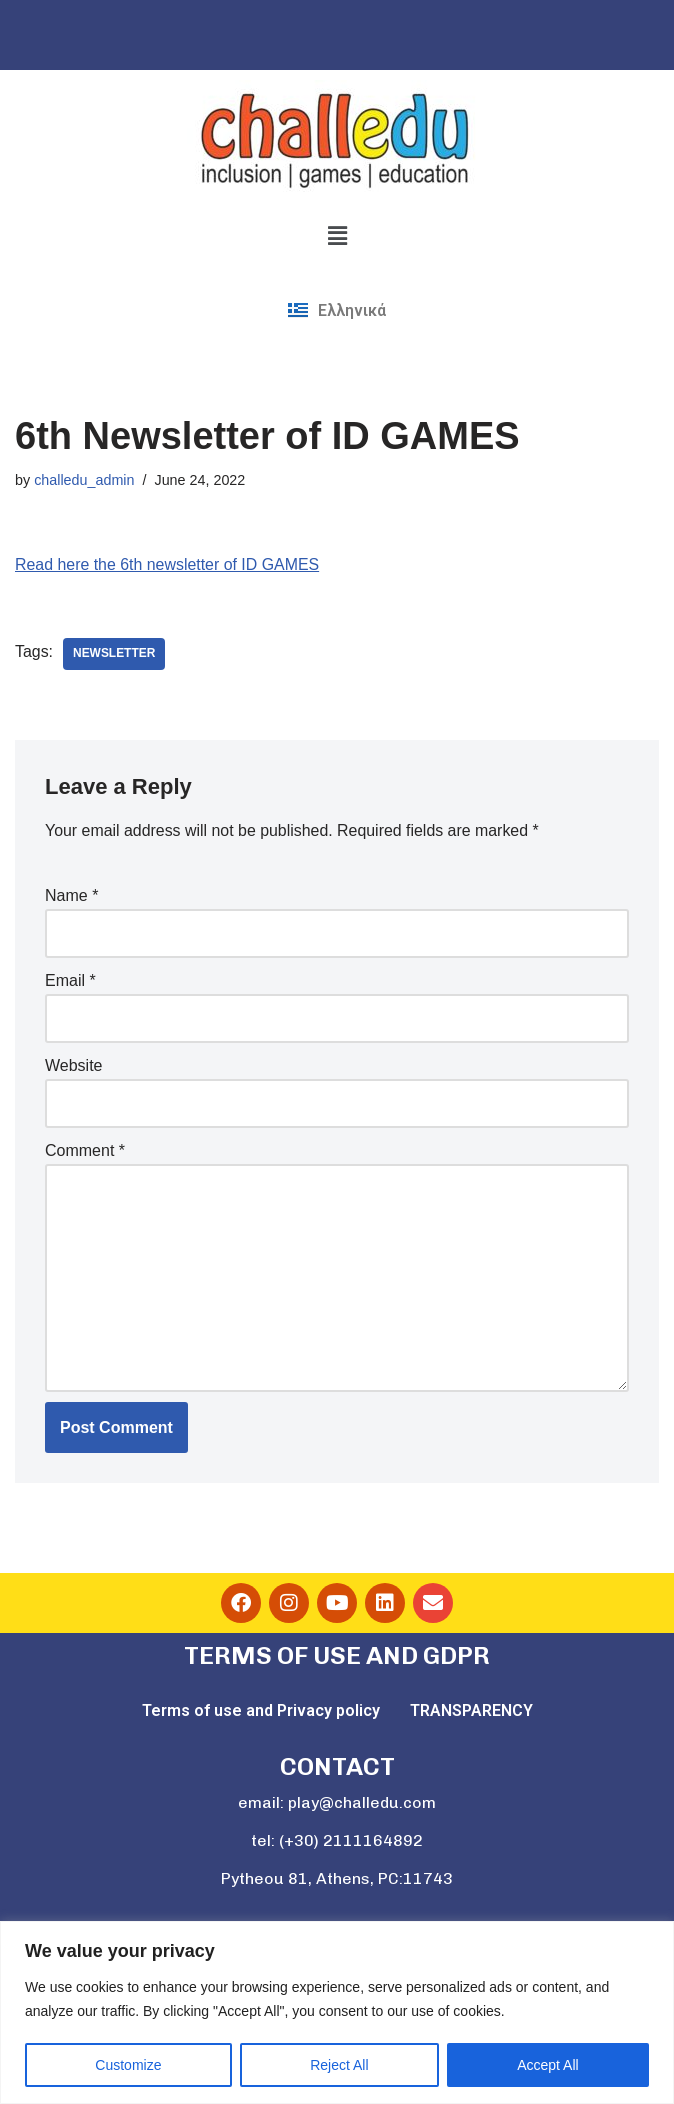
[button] (337, 236)
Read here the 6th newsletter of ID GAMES (168, 564)
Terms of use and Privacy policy (261, 1712)
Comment (85, 1151)
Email (70, 981)
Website (74, 1066)
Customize (128, 2065)
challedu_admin (84, 480)
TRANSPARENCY (471, 1712)
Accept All (547, 2065)
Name (71, 895)
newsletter (114, 654)
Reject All (339, 2065)
